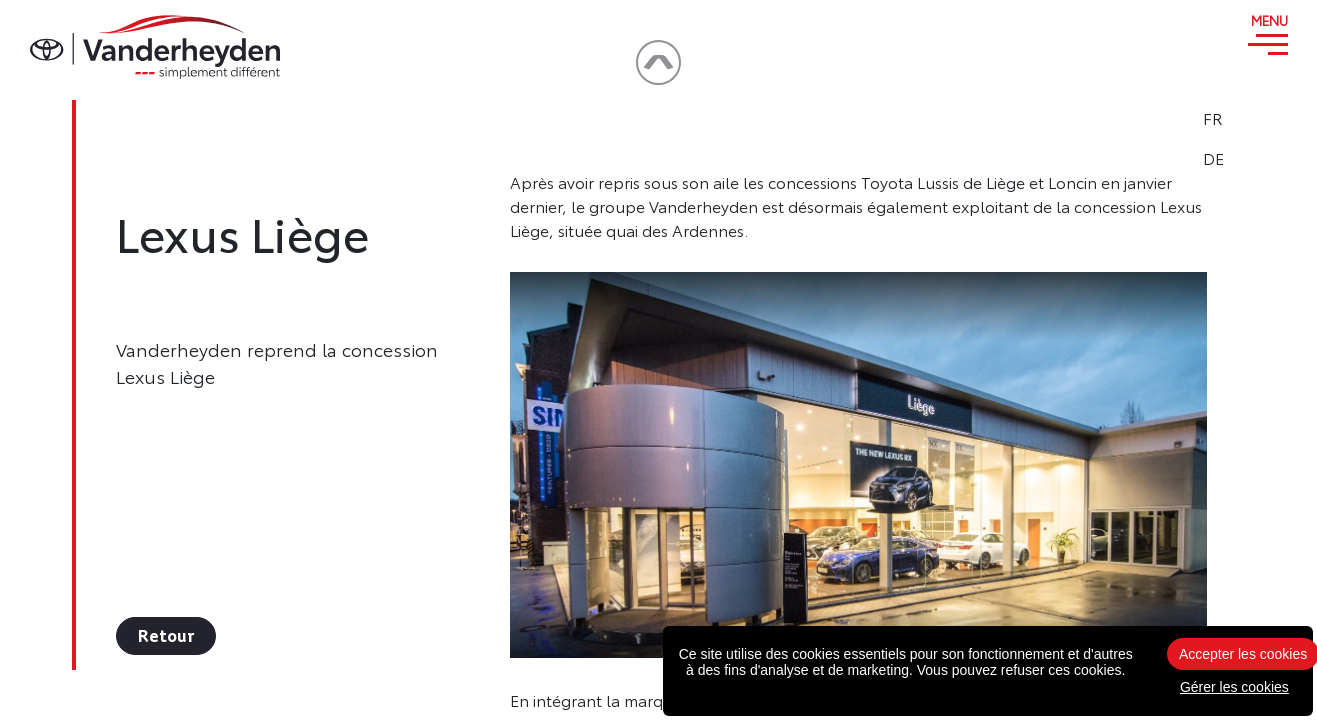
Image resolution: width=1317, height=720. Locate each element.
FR (1268, 118)
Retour (166, 636)
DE (1268, 158)
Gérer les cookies (1234, 687)
